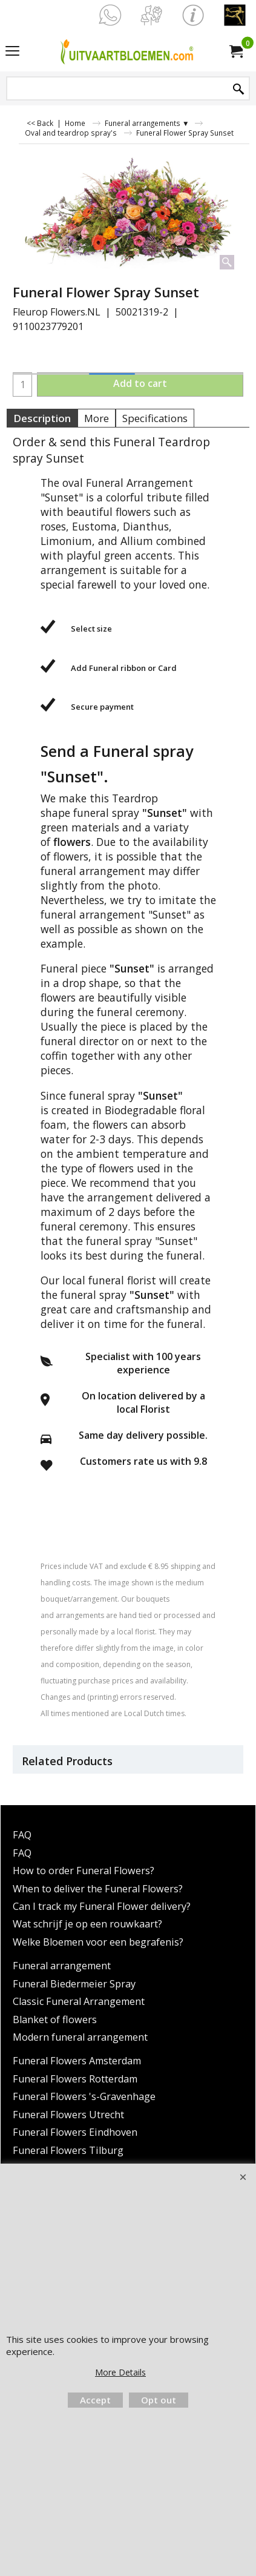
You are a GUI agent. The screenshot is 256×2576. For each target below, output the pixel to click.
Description (42, 418)
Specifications (155, 418)
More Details (120, 2372)
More (96, 418)
